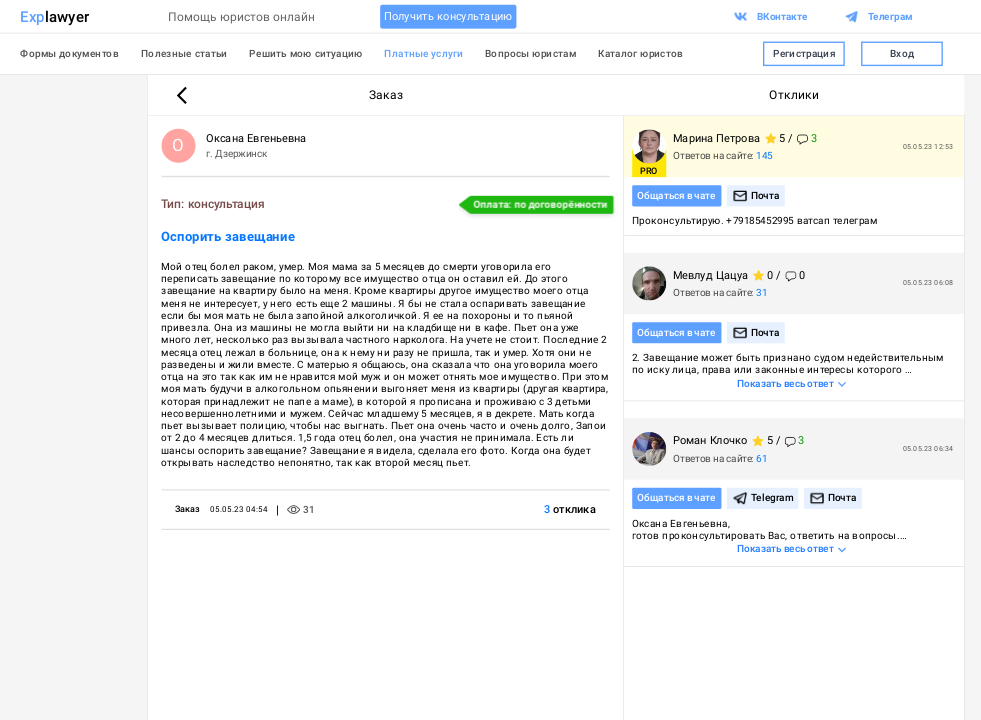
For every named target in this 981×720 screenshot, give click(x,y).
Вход (901, 54)
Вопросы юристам (530, 54)
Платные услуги (423, 54)
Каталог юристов (640, 54)
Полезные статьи (184, 54)
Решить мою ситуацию (305, 54)
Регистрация (803, 54)
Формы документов (69, 54)
